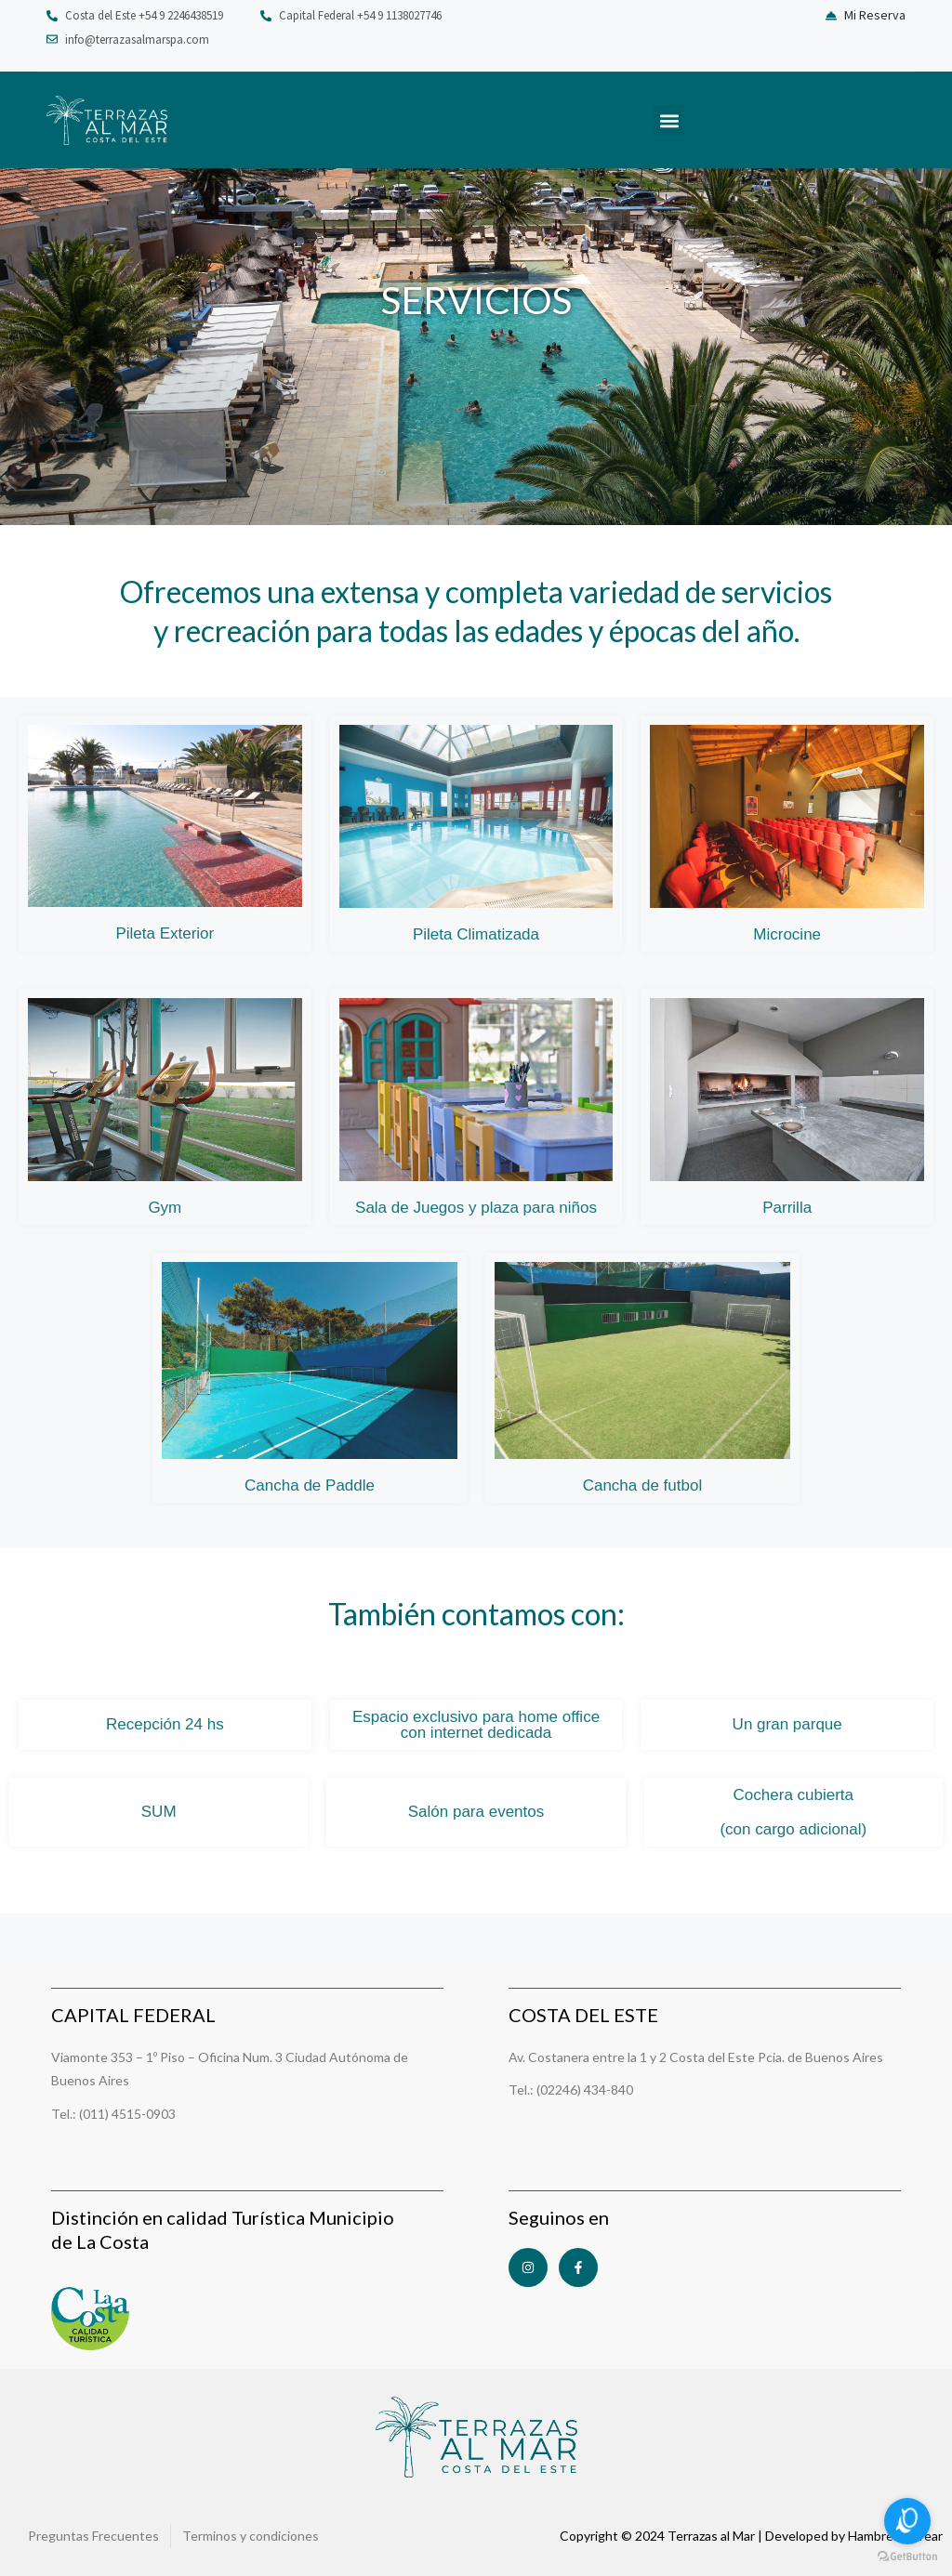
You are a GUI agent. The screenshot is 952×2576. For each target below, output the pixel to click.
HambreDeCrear (895, 2535)
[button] (669, 120)
